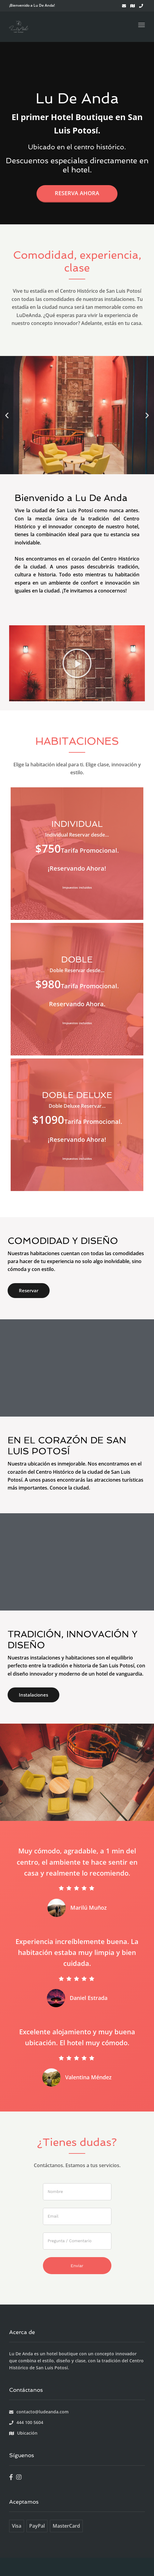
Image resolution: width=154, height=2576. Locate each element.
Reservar (28, 1290)
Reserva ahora (77, 193)
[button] (7, 415)
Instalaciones (33, 1695)
